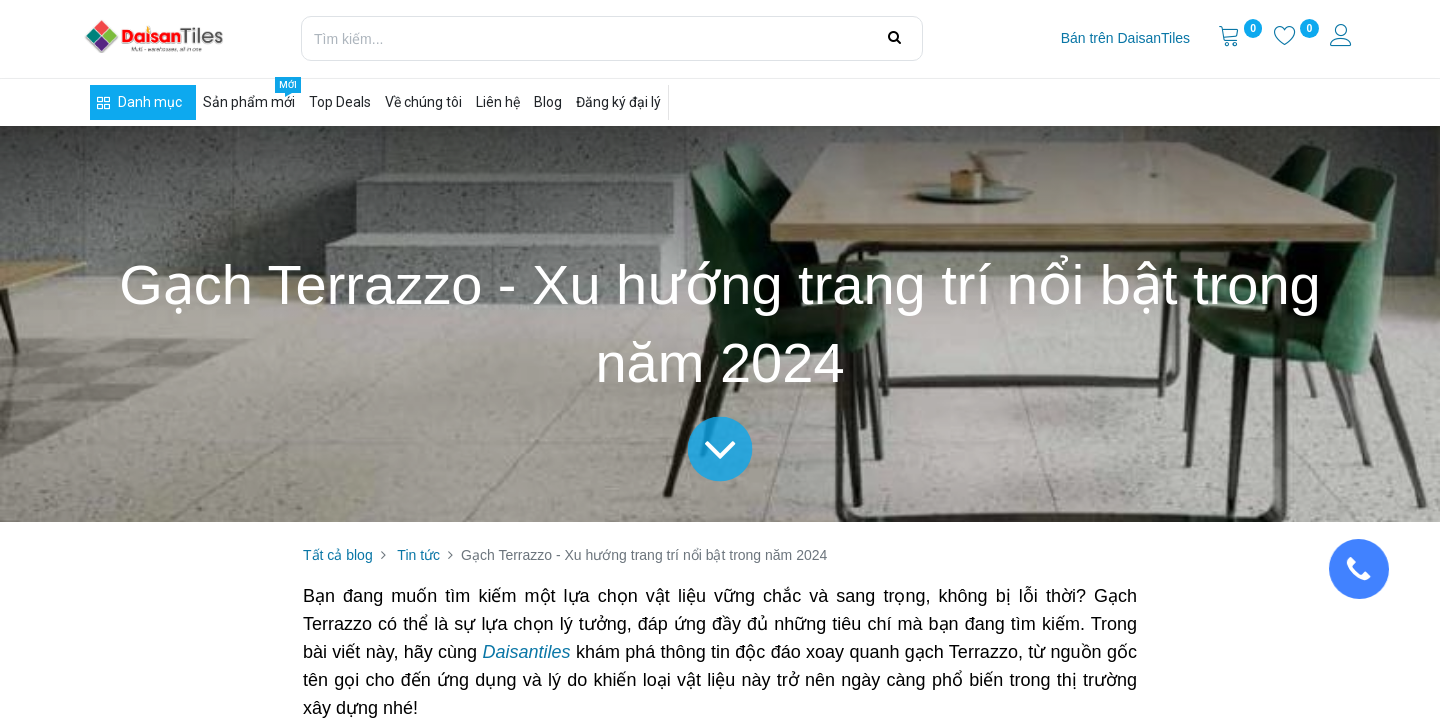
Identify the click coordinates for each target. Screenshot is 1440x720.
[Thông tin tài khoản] (1343, 38)
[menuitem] (1125, 39)
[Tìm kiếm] (894, 38)
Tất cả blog (338, 555)
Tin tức (418, 555)
